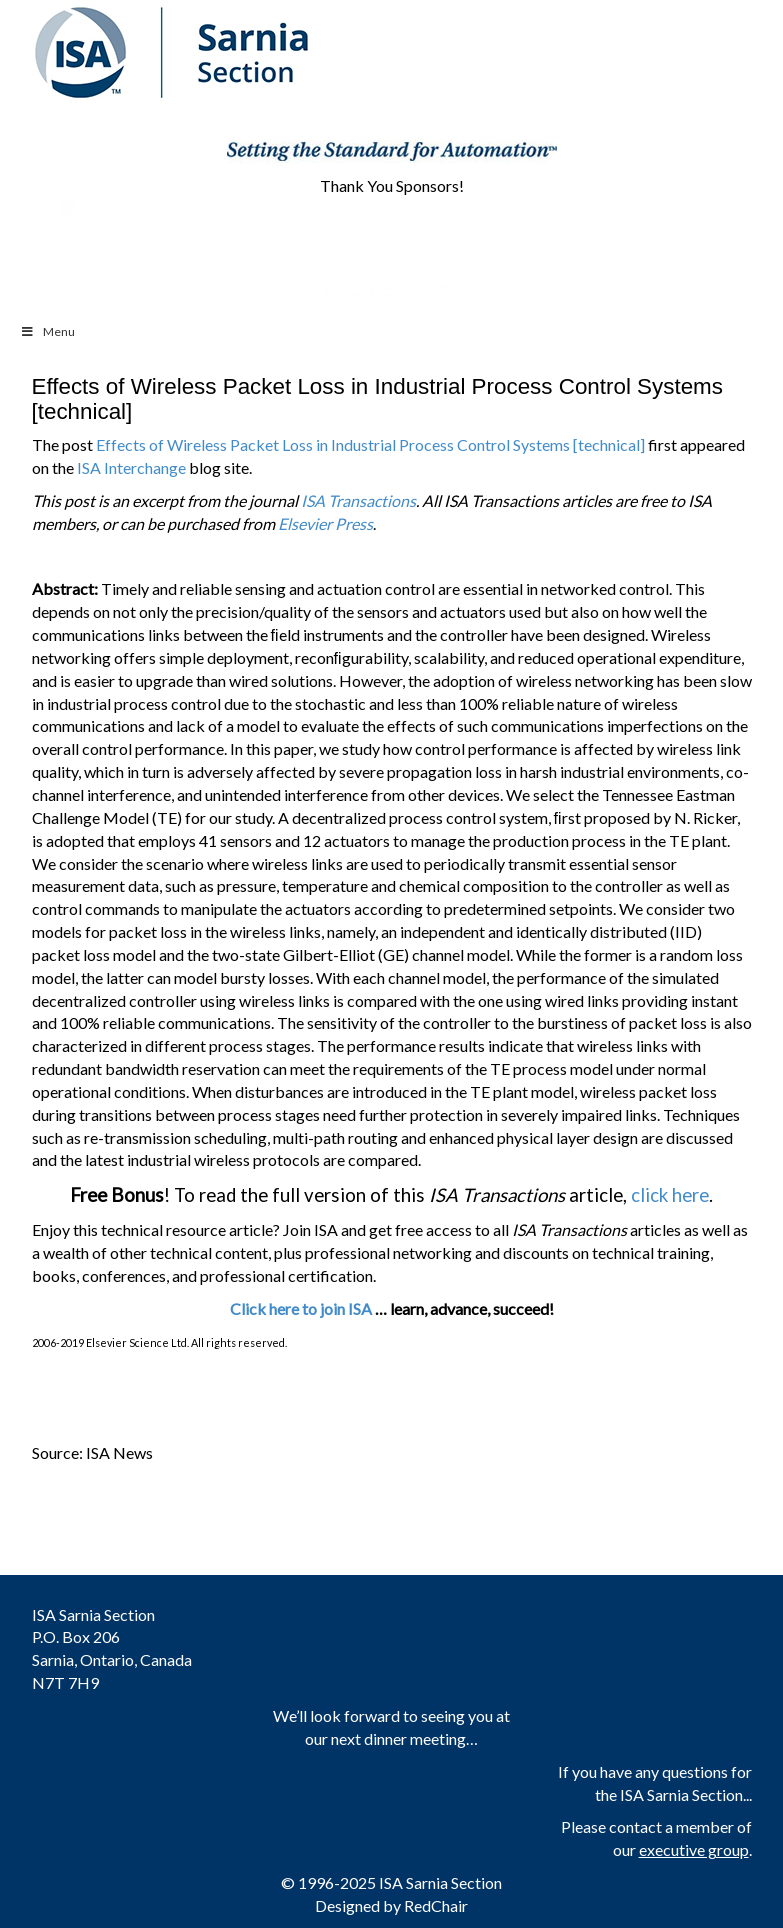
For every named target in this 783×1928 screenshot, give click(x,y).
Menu (47, 331)
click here (670, 1195)
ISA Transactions (358, 500)
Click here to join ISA (301, 1308)
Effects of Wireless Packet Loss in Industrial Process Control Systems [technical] (370, 444)
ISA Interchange (131, 467)
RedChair (436, 1905)
